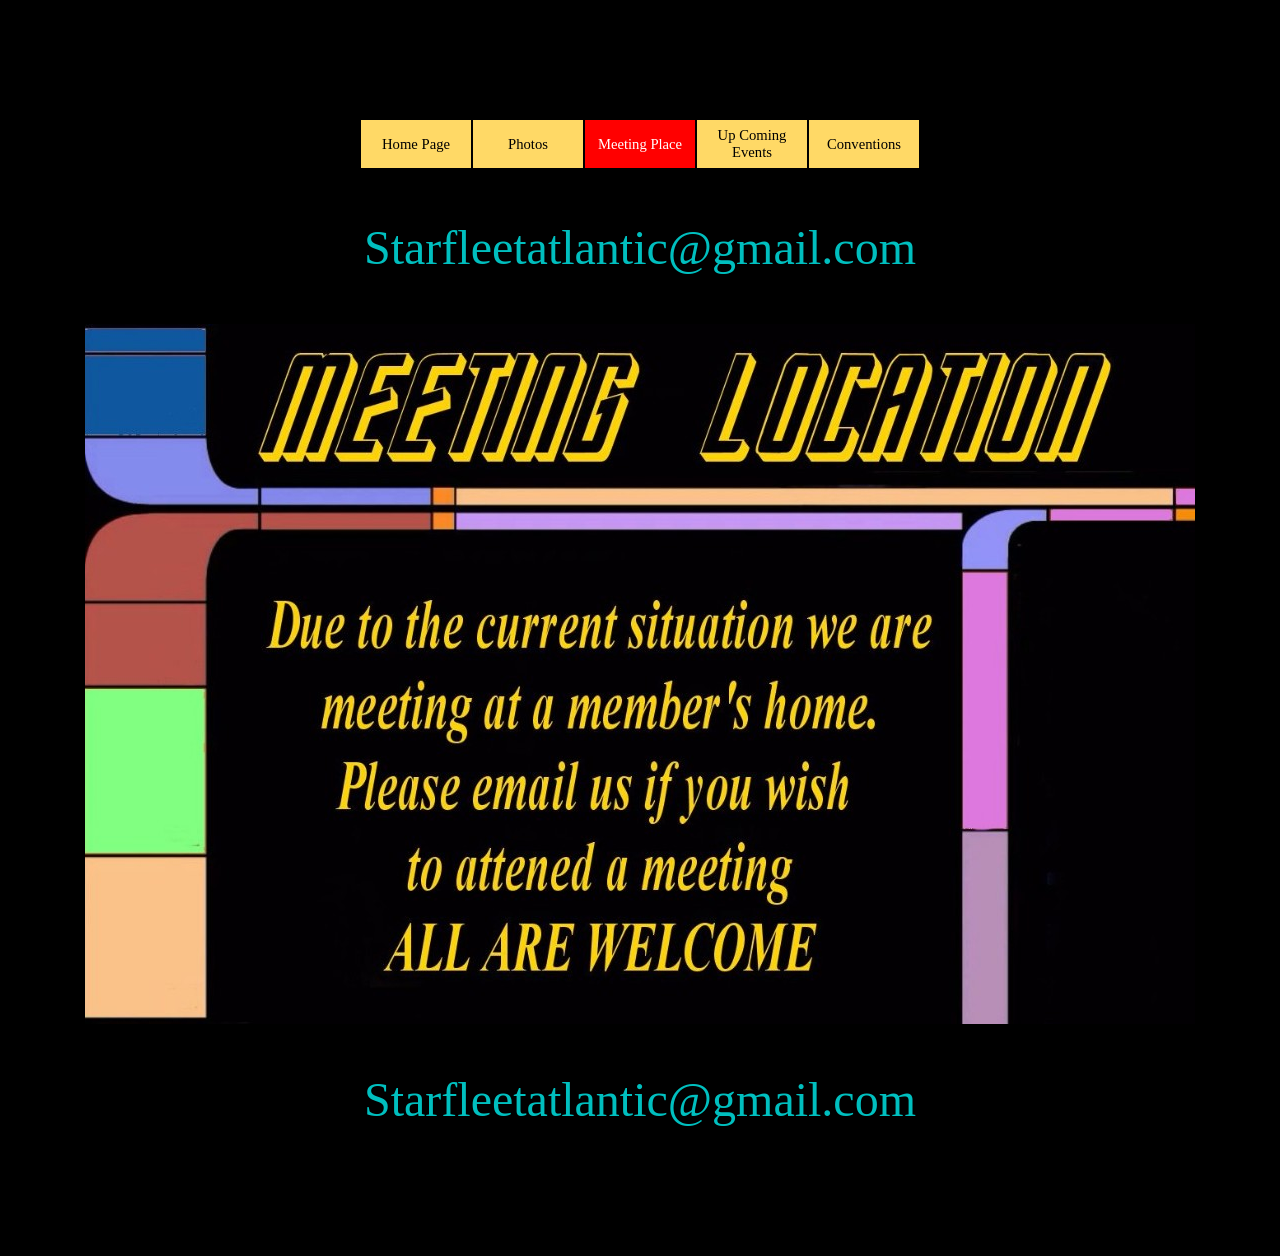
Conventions (864, 144)
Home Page (416, 144)
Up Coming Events (752, 143)
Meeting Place (640, 144)
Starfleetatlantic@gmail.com (640, 247)
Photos (528, 144)
